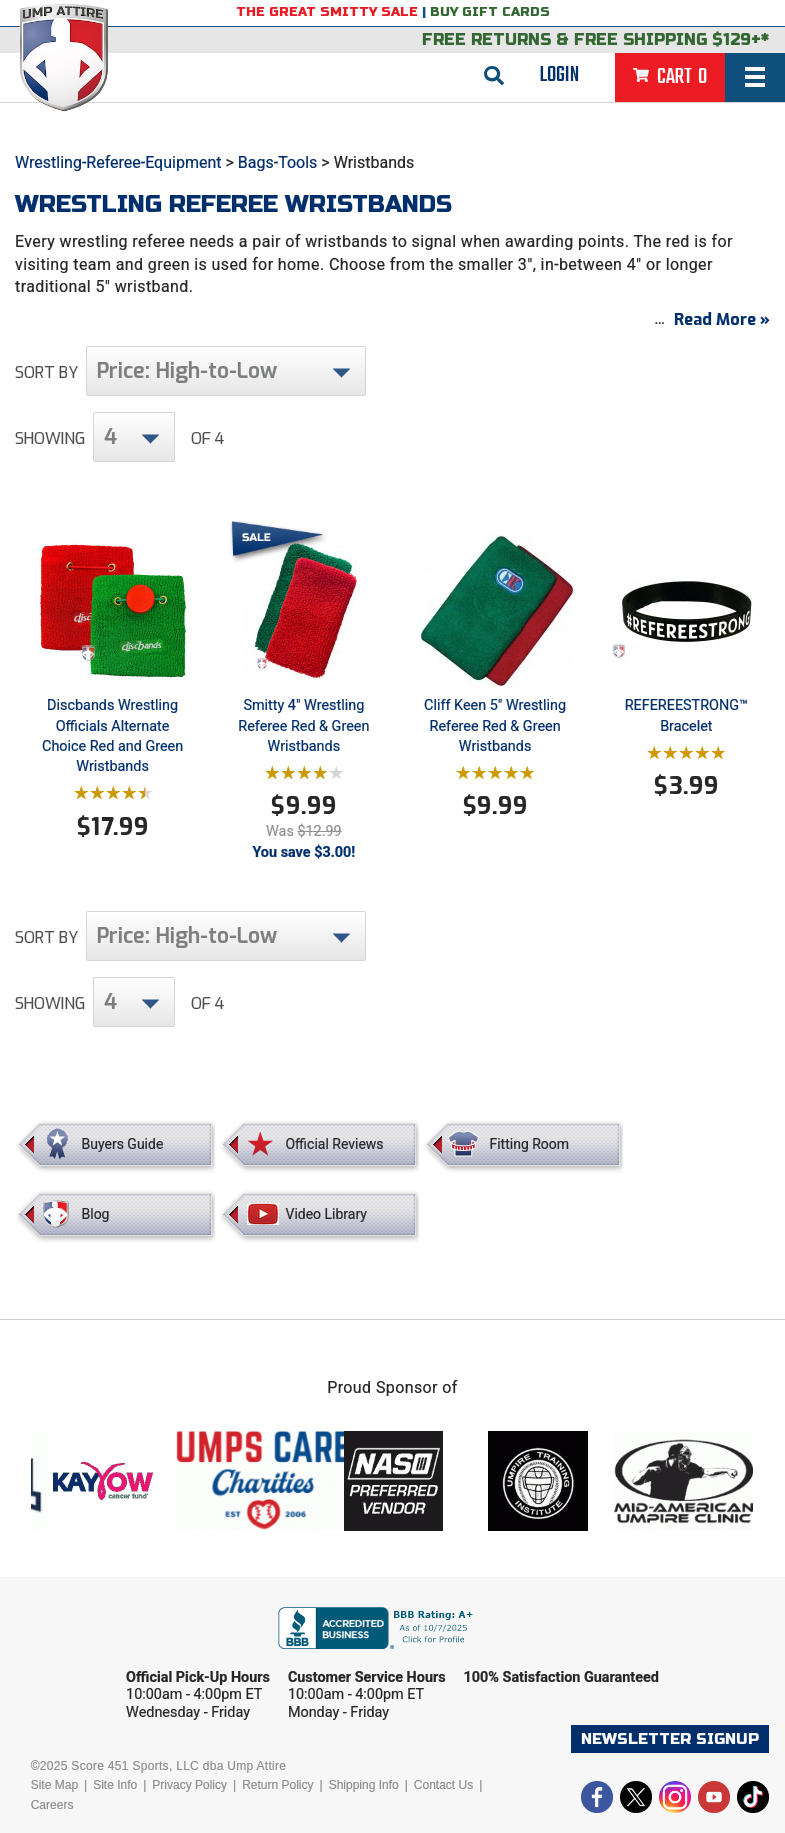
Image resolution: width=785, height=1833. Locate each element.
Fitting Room (529, 1144)
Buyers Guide (123, 1144)
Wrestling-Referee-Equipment (118, 162)
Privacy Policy (189, 1785)
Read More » (722, 319)
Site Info (115, 1785)
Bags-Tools (278, 162)
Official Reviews (334, 1144)
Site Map (54, 1785)
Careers (52, 1805)
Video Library (325, 1214)
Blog (96, 1214)
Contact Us (443, 1785)
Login (559, 75)
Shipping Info (364, 1785)
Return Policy (277, 1785)
